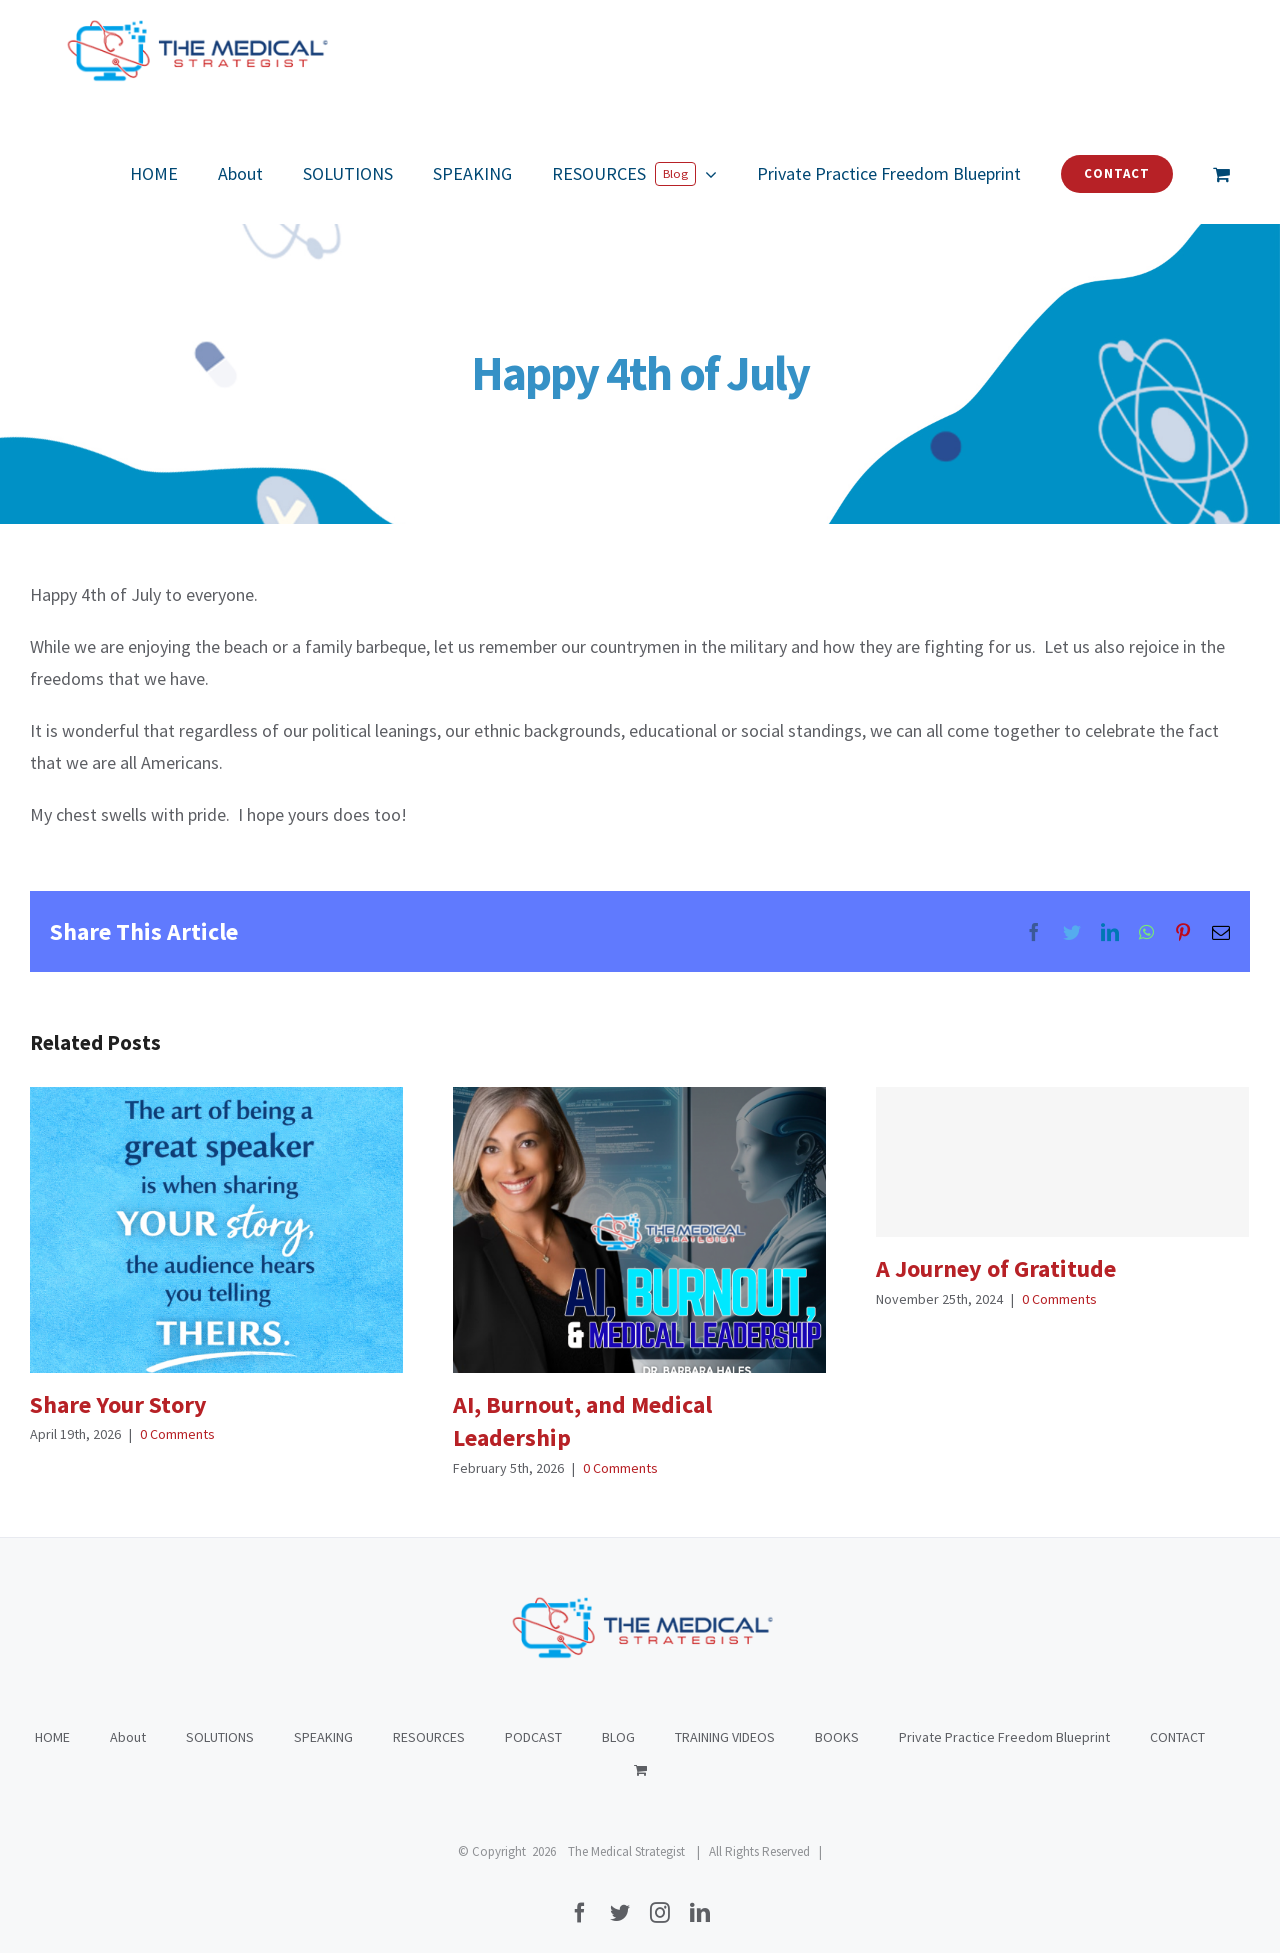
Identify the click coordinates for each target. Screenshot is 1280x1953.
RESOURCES (429, 1717)
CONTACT (1177, 1717)
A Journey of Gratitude (996, 1268)
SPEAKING (323, 1717)
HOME (52, 1717)
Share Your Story (118, 1404)
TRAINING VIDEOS (725, 1717)
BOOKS (837, 1717)
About (128, 1717)
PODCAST (533, 1717)
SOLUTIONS (220, 1717)
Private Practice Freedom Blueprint (1004, 1717)
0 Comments (177, 1434)
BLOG (618, 1717)
